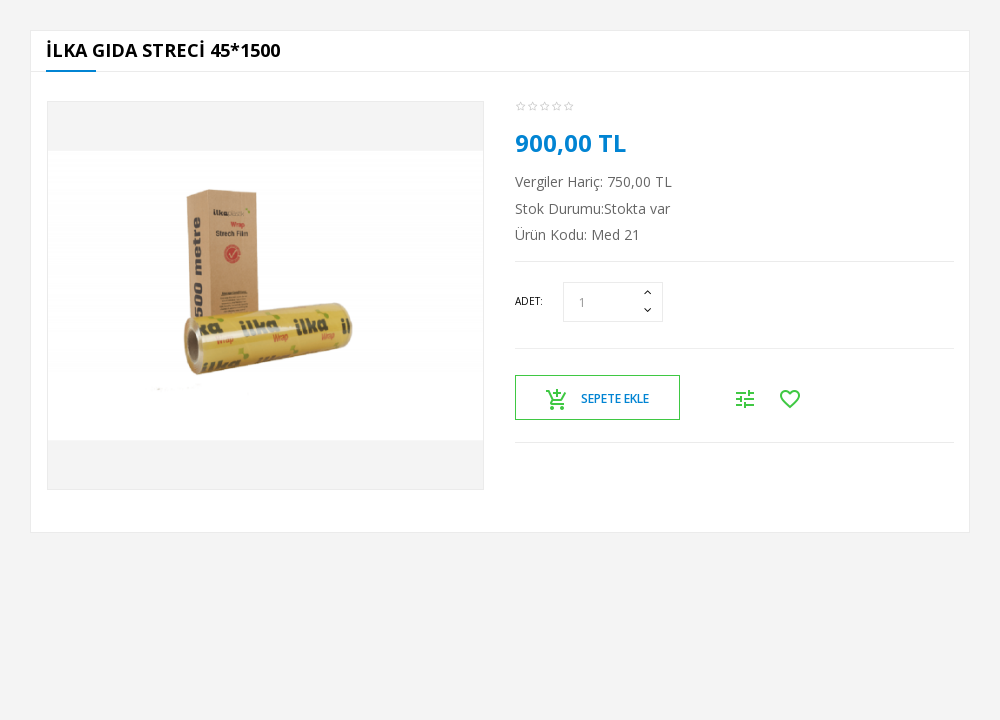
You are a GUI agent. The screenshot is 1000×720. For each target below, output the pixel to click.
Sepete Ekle (597, 400)
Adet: (529, 301)
